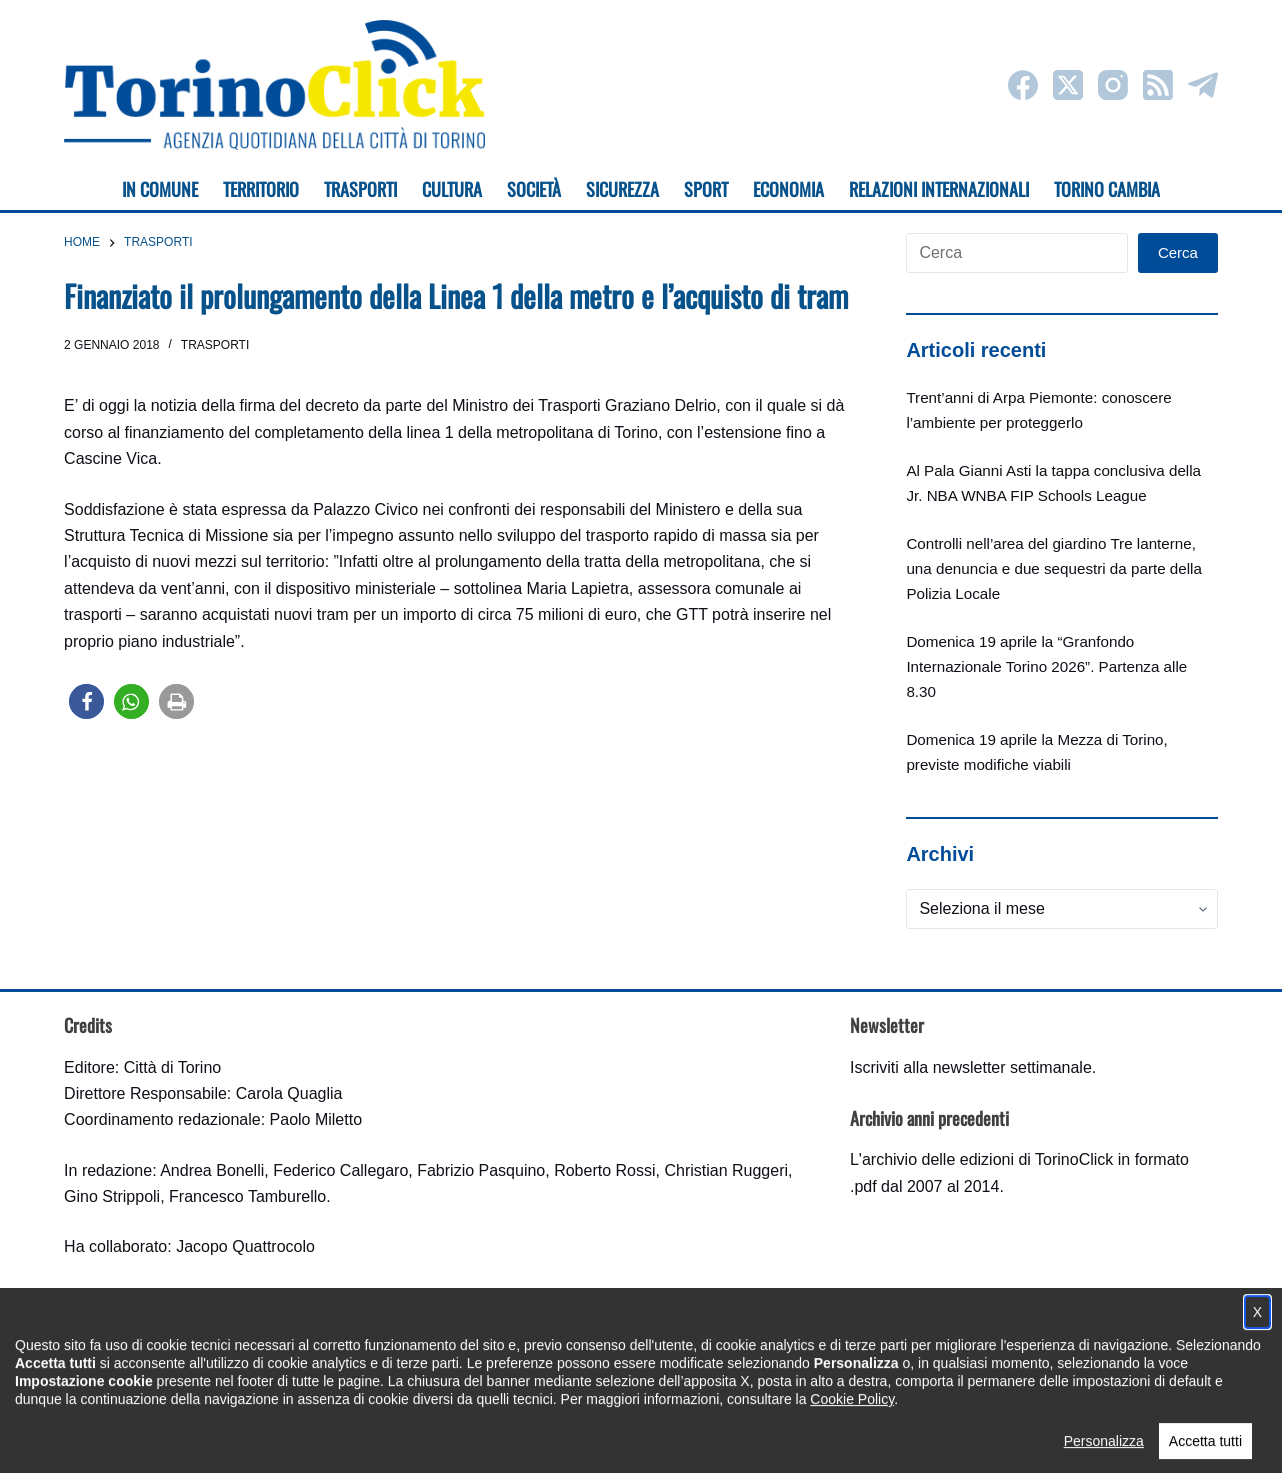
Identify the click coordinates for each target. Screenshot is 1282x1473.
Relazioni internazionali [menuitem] (939, 189)
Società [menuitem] (534, 189)
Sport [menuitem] (706, 189)
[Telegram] (1203, 85)
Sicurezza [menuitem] (622, 189)
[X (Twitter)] (1068, 85)
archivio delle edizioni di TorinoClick (987, 1159)
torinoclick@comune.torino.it (164, 1350)
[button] (86, 701)
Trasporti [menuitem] (360, 189)
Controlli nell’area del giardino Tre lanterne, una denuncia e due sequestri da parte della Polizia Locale (1054, 568)
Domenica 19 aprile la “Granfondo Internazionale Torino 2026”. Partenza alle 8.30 (1046, 666)
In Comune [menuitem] (160, 189)
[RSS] (1158, 85)
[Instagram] (1113, 85)
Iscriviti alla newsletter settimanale (971, 1067)
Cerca (1178, 252)
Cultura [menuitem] (452, 189)
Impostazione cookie (759, 1438)
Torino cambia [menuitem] (1107, 189)
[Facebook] (1023, 85)
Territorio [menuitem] (261, 189)
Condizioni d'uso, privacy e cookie (566, 1438)
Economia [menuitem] (788, 189)
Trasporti (215, 345)
